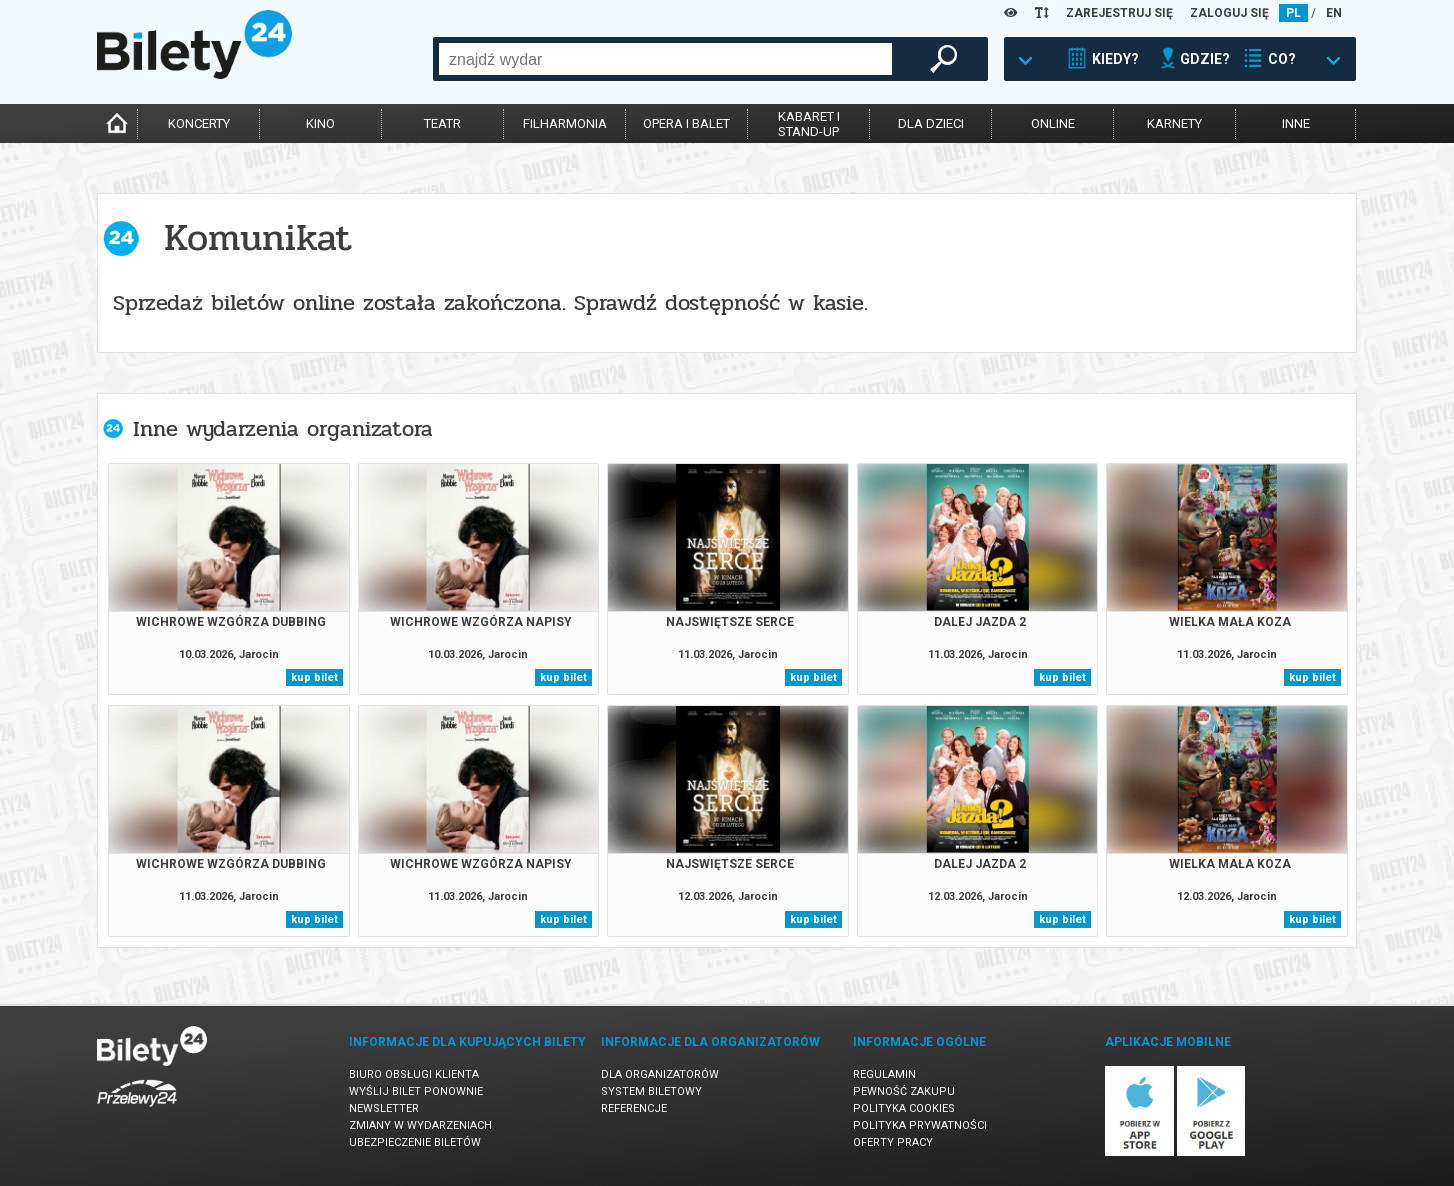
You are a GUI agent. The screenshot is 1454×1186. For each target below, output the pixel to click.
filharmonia (565, 123)
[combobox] (665, 59)
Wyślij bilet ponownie (416, 1091)
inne (1296, 123)
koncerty (199, 123)
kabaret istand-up (809, 124)
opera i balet (686, 123)
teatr (442, 123)
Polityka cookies (904, 1108)
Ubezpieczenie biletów (415, 1142)
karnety (1174, 123)
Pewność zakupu (904, 1091)
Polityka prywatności (920, 1125)
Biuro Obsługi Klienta (414, 1074)
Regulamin (884, 1074)
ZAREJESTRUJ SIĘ (1119, 13)
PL (1293, 13)
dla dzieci (931, 123)
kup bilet (314, 677)
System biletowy (651, 1091)
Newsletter (384, 1108)
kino (320, 123)
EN (1334, 13)
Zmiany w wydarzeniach (420, 1125)
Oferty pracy (893, 1142)
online (1053, 123)
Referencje (634, 1108)
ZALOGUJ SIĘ (1229, 13)
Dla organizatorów (660, 1074)
